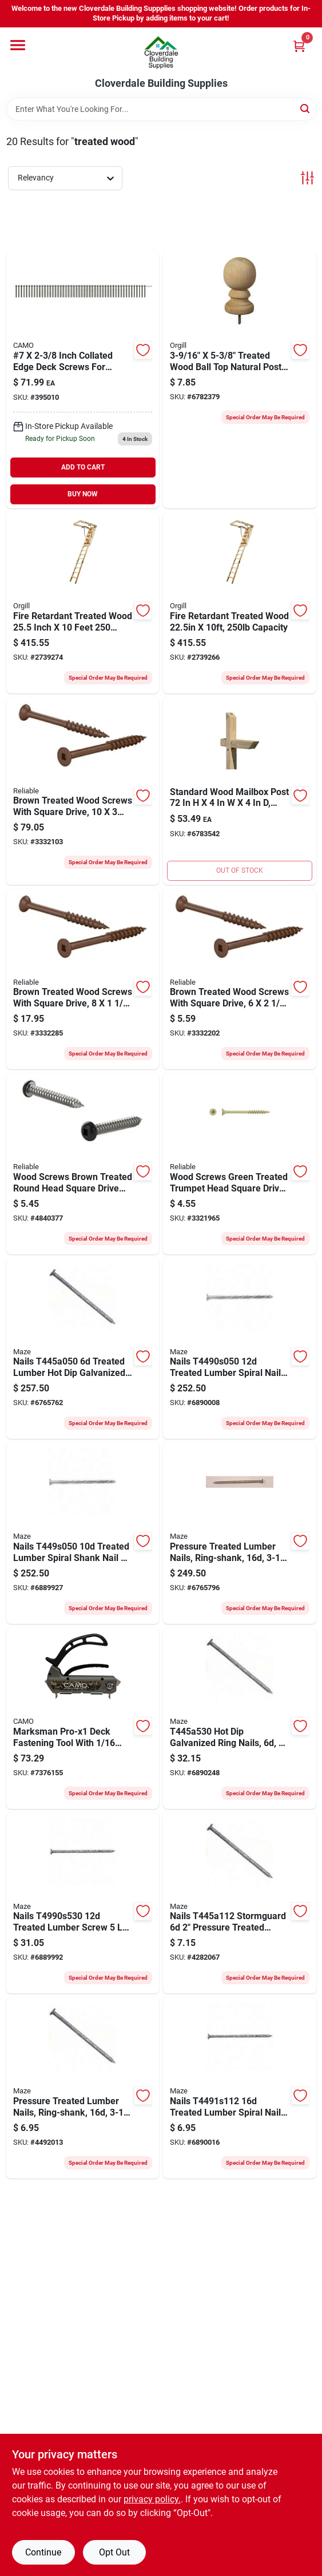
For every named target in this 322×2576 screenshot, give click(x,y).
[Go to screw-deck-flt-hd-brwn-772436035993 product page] (239, 979)
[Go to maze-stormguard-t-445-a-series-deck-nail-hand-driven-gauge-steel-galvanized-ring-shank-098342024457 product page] (83, 1348)
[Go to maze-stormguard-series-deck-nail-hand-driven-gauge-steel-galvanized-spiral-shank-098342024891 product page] (239, 1348)
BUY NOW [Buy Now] (82, 494)
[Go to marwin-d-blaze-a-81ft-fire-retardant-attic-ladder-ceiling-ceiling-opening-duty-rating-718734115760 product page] (239, 602)
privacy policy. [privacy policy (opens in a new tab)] (152, 2499)
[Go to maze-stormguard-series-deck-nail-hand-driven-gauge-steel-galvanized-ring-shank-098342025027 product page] (239, 1533)
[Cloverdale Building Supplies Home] (161, 52)
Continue (43, 2552)
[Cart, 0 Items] (299, 46)
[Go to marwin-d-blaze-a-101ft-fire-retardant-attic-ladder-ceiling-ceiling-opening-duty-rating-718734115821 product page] (83, 602)
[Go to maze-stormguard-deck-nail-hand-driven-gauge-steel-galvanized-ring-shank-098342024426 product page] (239, 1903)
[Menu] (17, 45)
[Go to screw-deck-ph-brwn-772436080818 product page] (83, 1163)
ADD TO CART (83, 467)
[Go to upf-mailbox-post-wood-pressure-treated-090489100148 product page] (239, 791)
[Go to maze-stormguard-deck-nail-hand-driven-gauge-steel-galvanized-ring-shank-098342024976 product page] (83, 2087)
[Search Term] (161, 109)
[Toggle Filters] (307, 177)
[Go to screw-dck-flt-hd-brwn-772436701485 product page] (83, 791)
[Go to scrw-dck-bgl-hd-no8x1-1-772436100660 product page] (239, 1163)
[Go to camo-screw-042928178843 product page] (83, 380)
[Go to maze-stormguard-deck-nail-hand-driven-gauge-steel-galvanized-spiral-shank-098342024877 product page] (83, 1903)
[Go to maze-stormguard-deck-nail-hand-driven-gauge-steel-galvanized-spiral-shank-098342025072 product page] (239, 2087)
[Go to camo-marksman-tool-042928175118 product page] (83, 1718)
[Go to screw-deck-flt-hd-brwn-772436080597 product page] (83, 979)
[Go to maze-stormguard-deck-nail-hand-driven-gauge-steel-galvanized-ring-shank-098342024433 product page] (239, 1718)
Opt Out (114, 2552)
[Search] (305, 108)
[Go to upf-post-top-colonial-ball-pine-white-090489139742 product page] (239, 380)
